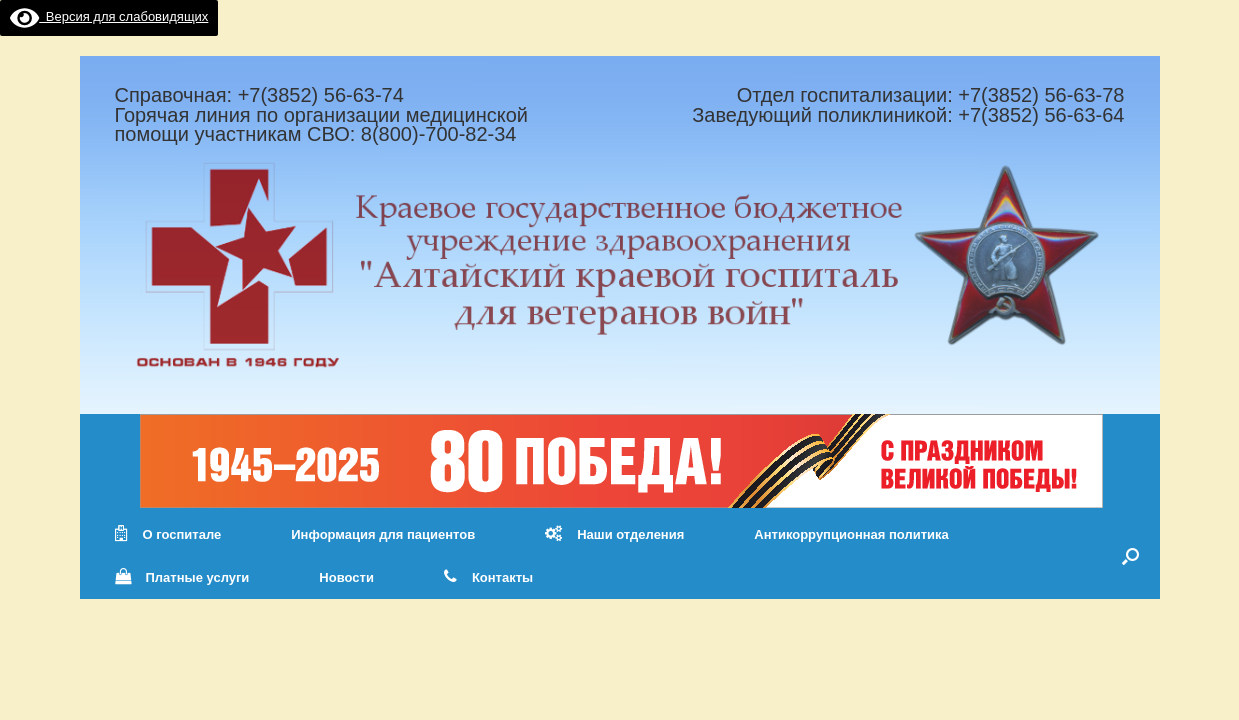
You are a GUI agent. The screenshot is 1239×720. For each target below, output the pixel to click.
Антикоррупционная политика (851, 534)
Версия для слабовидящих (109, 16)
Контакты (488, 577)
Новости (346, 577)
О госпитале (168, 534)
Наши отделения (614, 534)
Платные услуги (182, 577)
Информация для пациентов (383, 534)
